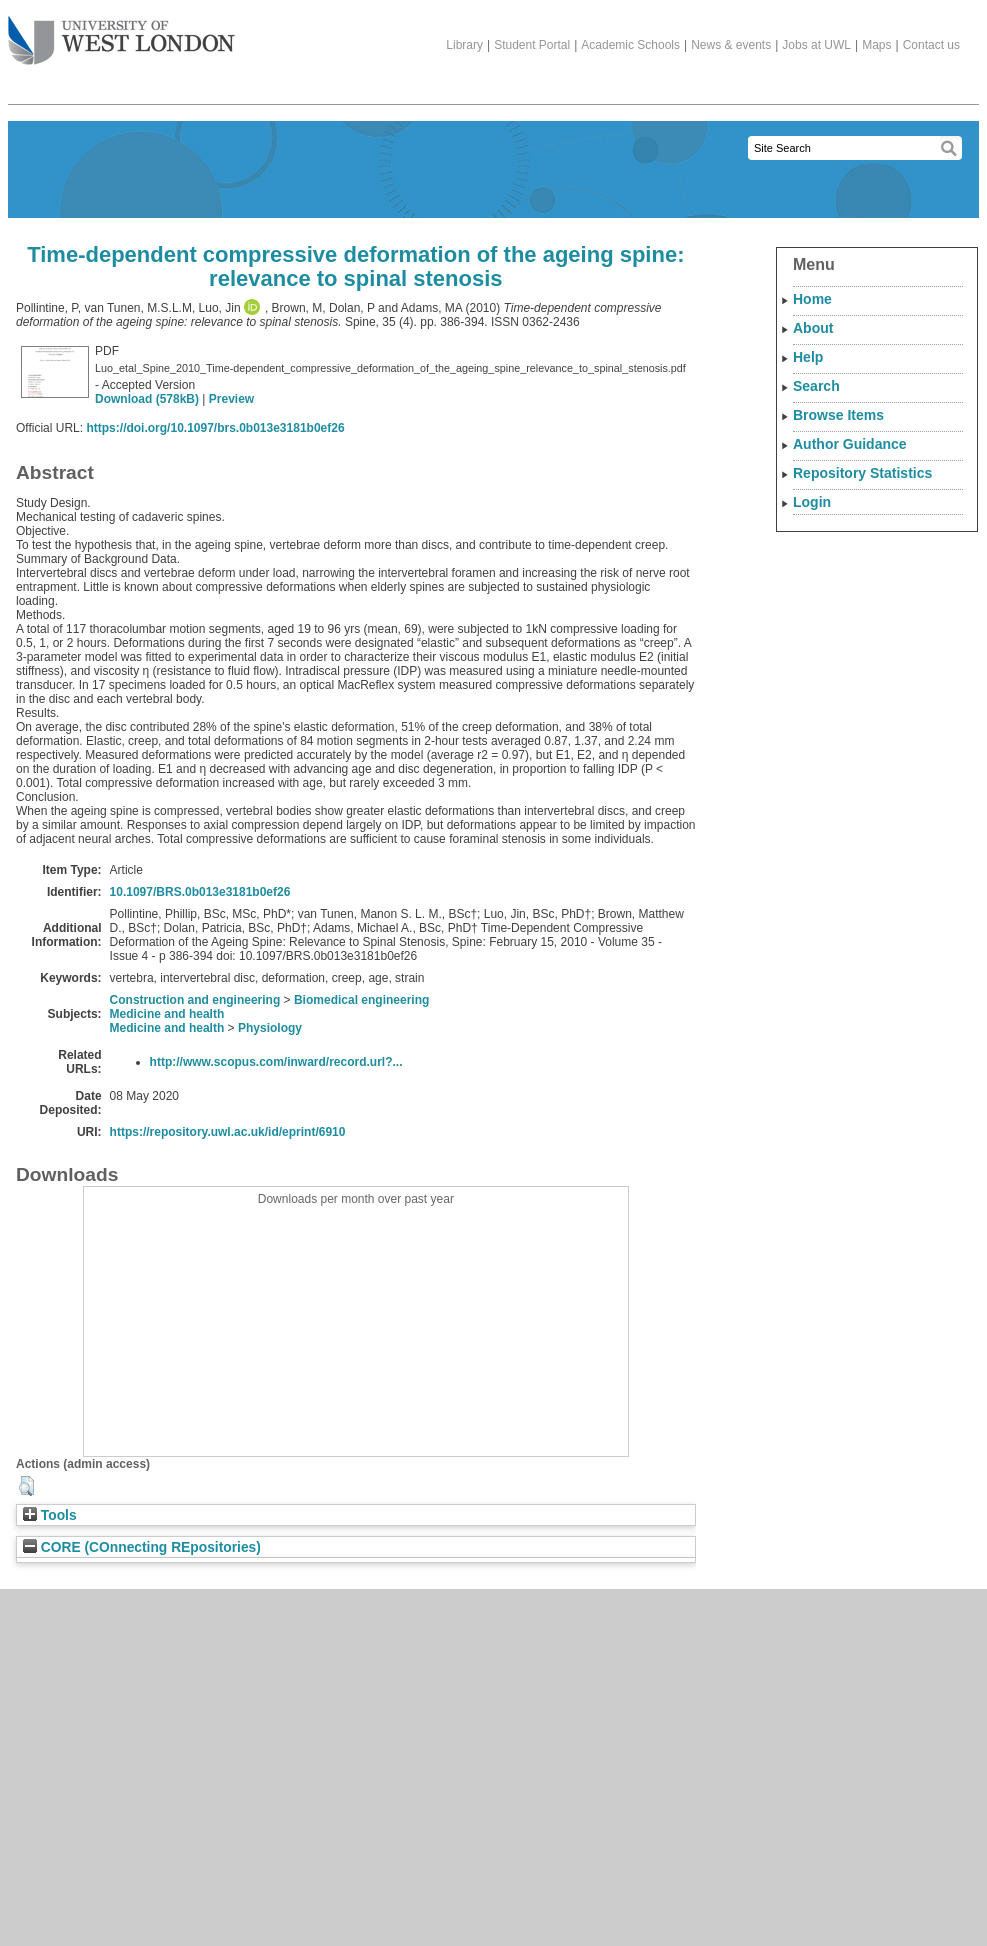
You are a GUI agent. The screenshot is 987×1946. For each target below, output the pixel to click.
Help (808, 357)
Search (816, 386)
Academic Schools (630, 45)
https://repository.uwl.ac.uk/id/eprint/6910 (228, 1132)
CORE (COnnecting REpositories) (142, 1547)
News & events (731, 45)
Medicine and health (167, 1014)
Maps (876, 45)
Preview (231, 399)
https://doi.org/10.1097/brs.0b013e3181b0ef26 (215, 428)
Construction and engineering (195, 1000)
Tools (50, 1515)
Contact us (931, 45)
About (813, 328)
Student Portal (532, 45)
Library (464, 45)
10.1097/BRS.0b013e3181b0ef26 (200, 892)
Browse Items (838, 415)
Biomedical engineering (361, 1000)
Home (812, 299)
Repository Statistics (862, 473)
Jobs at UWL (816, 45)
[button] (26, 1486)
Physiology (270, 1028)
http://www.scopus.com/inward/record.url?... (276, 1062)
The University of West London (121, 33)
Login (812, 502)
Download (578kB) (147, 399)
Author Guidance (850, 444)
